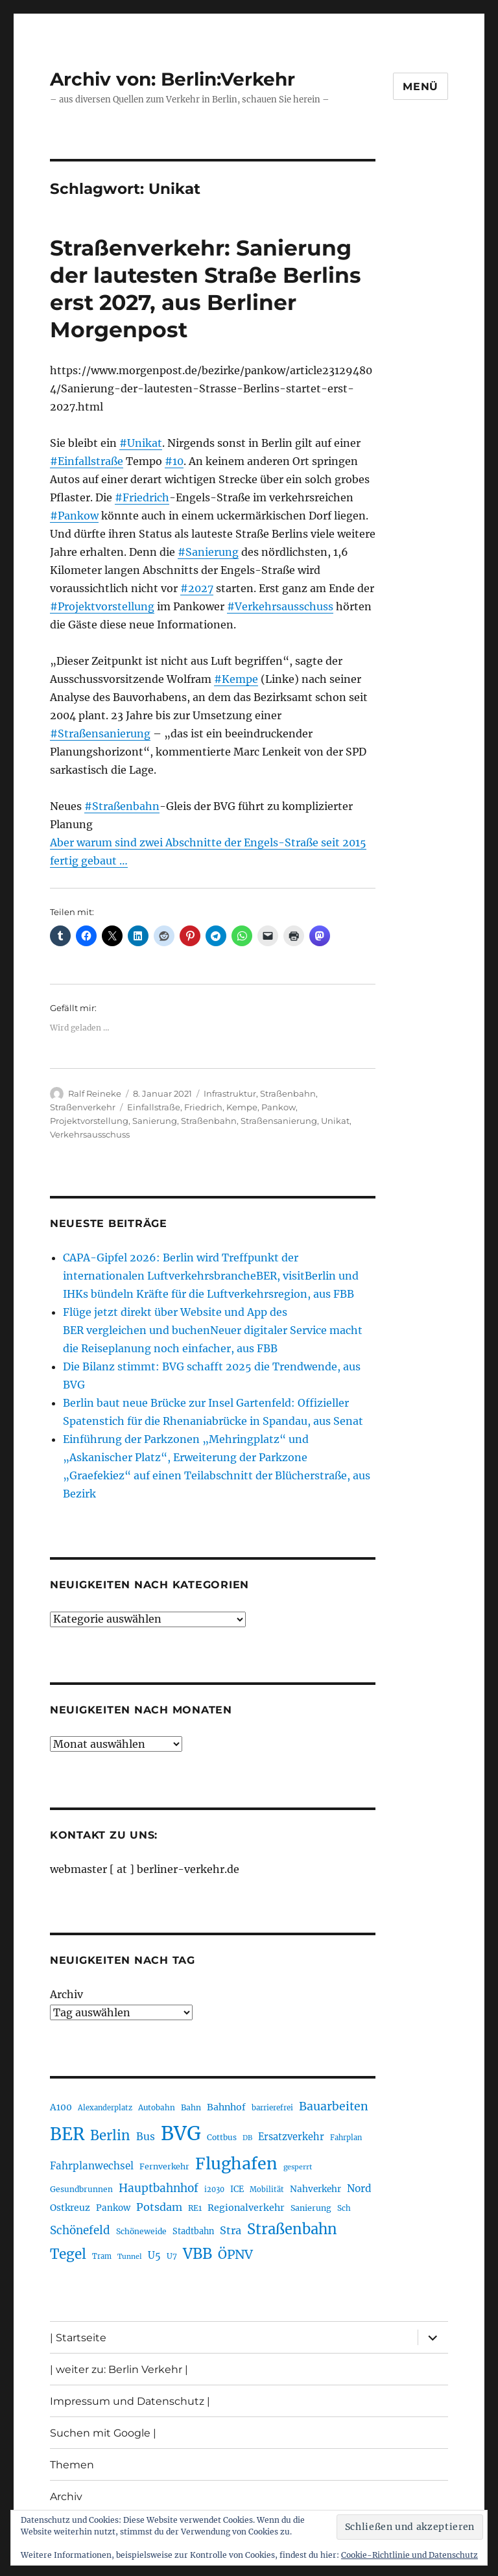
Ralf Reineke (94, 1093)
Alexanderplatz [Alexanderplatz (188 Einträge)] (105, 2107)
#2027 (196, 588)
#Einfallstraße (86, 461)
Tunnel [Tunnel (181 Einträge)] (129, 2256)
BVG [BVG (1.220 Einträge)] (181, 2133)
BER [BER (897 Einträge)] (67, 2134)
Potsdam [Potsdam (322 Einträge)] (159, 2206)
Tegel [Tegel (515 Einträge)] (68, 2254)
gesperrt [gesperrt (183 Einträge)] (297, 2167)
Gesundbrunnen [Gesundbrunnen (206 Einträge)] (81, 2189)
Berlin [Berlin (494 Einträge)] (110, 2135)
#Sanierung (208, 551)
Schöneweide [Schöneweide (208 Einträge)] (141, 2231)
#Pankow (74, 515)
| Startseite (78, 2338)
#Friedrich (142, 497)
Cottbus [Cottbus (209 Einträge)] (222, 2137)
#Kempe (236, 679)
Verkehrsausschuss (90, 1134)
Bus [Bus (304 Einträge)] (145, 2136)
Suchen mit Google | (103, 2433)
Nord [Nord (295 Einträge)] (359, 2188)
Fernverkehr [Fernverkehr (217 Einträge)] (164, 2166)
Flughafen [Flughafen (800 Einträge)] (236, 2163)
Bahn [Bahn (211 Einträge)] (191, 2107)
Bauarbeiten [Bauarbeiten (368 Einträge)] (333, 2106)
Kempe (241, 1107)
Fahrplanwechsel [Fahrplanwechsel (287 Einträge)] (92, 2166)
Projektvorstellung (89, 1120)
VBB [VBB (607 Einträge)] (197, 2254)
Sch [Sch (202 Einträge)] (344, 2208)
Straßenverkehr (82, 1107)
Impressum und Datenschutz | (130, 2401)
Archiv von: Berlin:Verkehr (172, 79)
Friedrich (203, 1107)
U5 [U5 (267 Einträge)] (154, 2255)
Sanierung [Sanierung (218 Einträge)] (310, 2208)
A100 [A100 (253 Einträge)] (61, 2107)
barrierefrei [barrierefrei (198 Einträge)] (272, 2107)
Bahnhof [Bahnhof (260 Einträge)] (226, 2107)
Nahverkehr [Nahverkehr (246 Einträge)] (315, 2189)
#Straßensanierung (100, 733)
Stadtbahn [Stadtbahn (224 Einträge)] (193, 2231)
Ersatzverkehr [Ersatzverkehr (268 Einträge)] (291, 2137)
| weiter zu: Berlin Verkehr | (119, 2369)
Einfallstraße (153, 1107)
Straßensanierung (279, 1120)
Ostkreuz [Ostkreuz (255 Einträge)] (70, 2207)
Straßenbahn (288, 1093)
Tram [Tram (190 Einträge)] (102, 2256)
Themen (72, 2465)
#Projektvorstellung (102, 606)
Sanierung (154, 1120)
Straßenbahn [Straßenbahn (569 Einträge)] (292, 2229)
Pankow (278, 1107)
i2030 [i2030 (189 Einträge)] (214, 2189)
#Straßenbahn (122, 806)
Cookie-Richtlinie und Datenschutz (409, 2555)
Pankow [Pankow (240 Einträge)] (113, 2207)
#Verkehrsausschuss (280, 606)
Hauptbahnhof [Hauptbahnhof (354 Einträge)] (158, 2188)
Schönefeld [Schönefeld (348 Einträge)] (80, 2230)
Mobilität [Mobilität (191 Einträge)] (267, 2189)
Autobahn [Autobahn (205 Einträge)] (156, 2107)
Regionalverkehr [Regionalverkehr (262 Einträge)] (246, 2207)
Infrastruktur (230, 1093)
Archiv (66, 1994)
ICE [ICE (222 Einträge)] (237, 2189)
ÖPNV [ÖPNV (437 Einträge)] (235, 2254)
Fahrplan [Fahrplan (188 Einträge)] (346, 2137)
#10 (174, 461)
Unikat (335, 1120)
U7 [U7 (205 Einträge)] (172, 2256)
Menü (420, 86)
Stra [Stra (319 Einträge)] (230, 2230)
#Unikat (140, 442)
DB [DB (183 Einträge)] (247, 2138)
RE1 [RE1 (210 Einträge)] (195, 2208)
